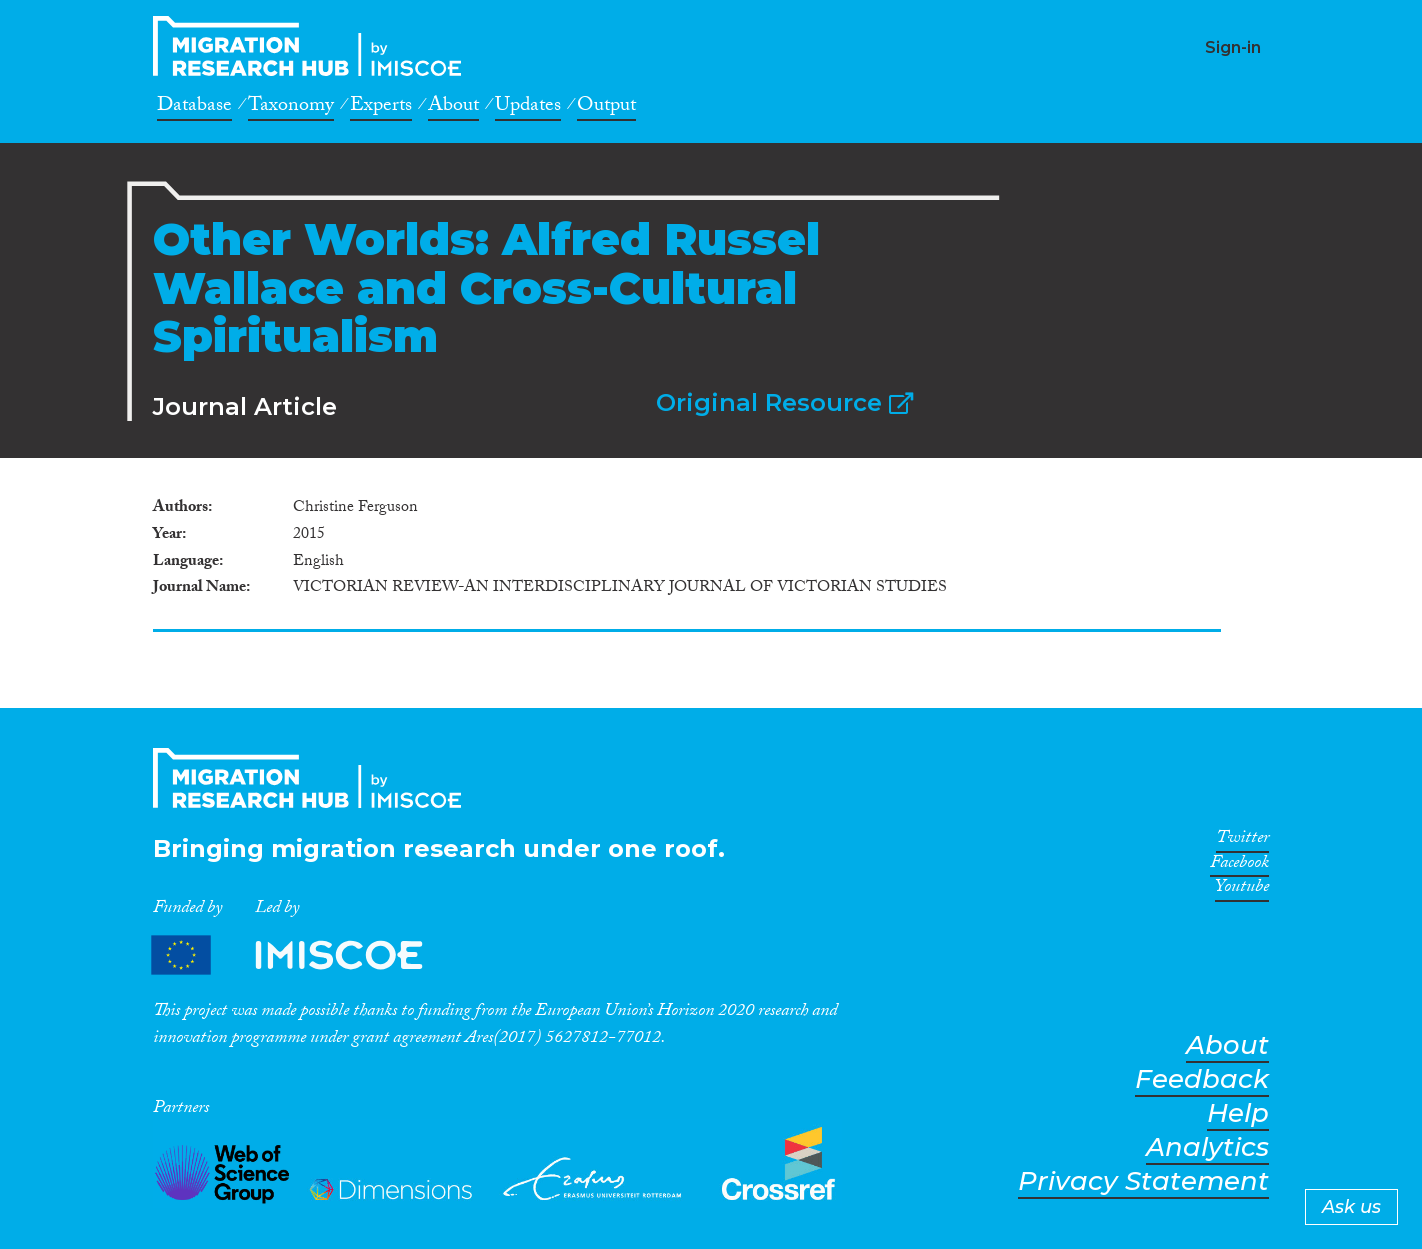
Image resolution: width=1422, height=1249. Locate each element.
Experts (381, 108)
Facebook (1239, 866)
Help (1238, 1113)
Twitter (1242, 841)
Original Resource (784, 402)
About (453, 108)
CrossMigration (313, 46)
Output (606, 108)
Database (194, 108)
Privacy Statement (1143, 1181)
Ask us (1351, 1207)
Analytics (1207, 1147)
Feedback (1202, 1079)
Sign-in (1233, 47)
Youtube (1242, 890)
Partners (304, 955)
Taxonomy (291, 108)
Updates (528, 108)
